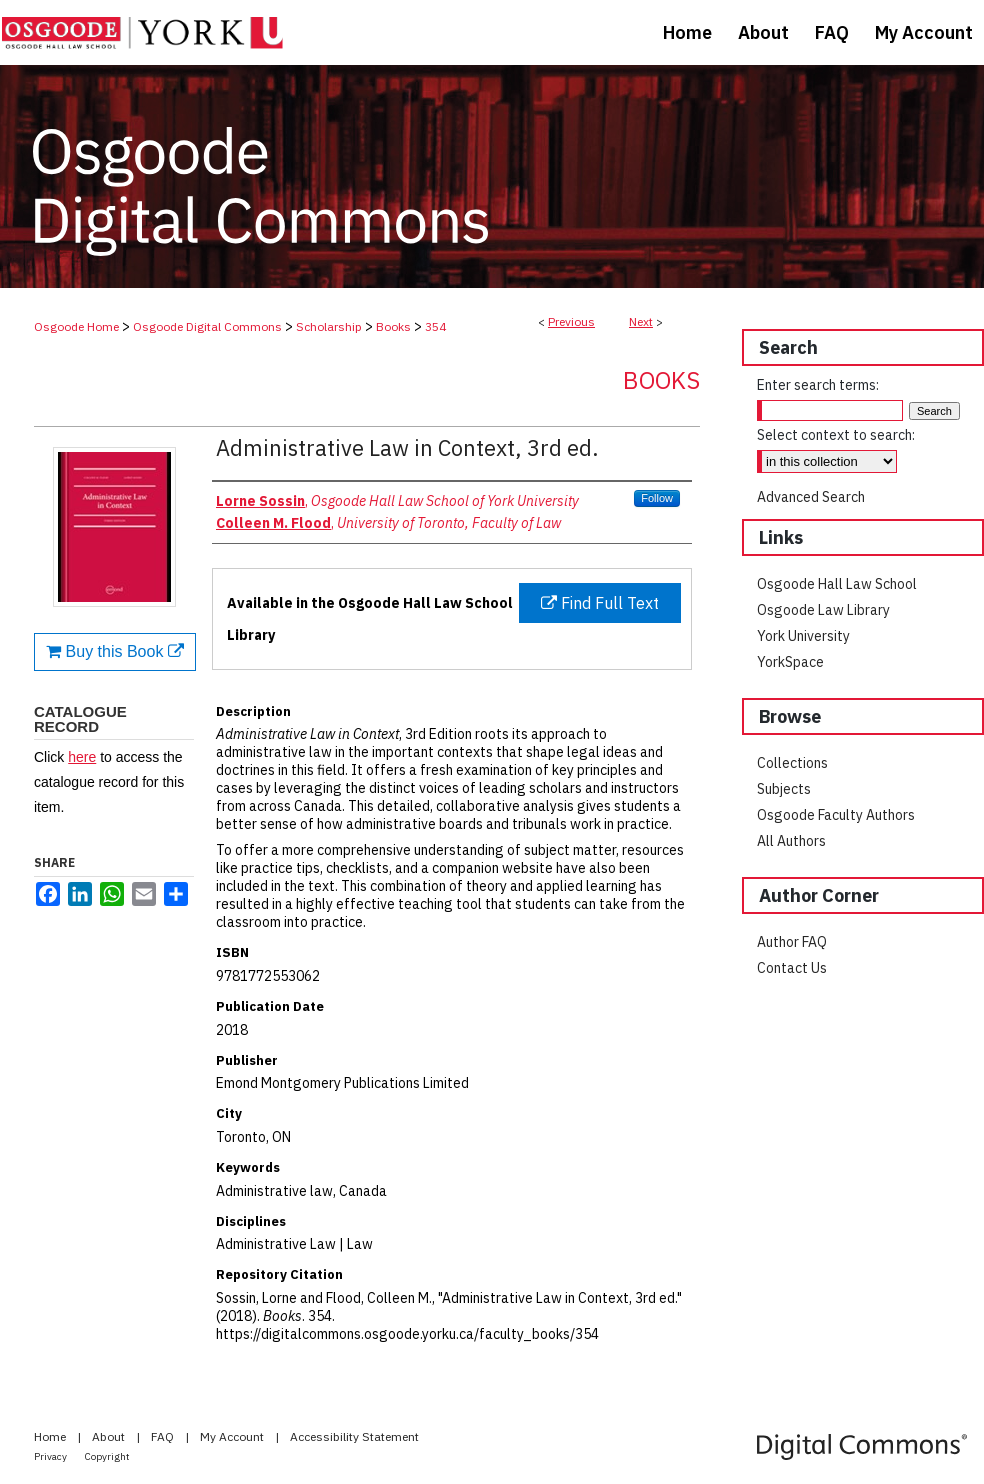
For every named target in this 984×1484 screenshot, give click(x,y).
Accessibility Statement (354, 1436)
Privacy (51, 1456)
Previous (571, 321)
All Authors (791, 841)
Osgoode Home (76, 326)
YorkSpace (790, 662)
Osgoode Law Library (823, 610)
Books (393, 326)
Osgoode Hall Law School (837, 584)
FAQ (164, 1436)
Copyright (107, 1456)
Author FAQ (792, 942)
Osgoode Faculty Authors (836, 815)
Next (641, 321)
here (82, 757)
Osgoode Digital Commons (207, 326)
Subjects (784, 789)
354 (435, 326)
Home (51, 1436)
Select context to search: (836, 435)
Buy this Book (115, 651)
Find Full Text (600, 603)
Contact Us (792, 968)
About (110, 1436)
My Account (233, 1436)
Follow (657, 498)
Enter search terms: (818, 385)
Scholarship (329, 326)
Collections (792, 763)
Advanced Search (811, 497)
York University (803, 636)
